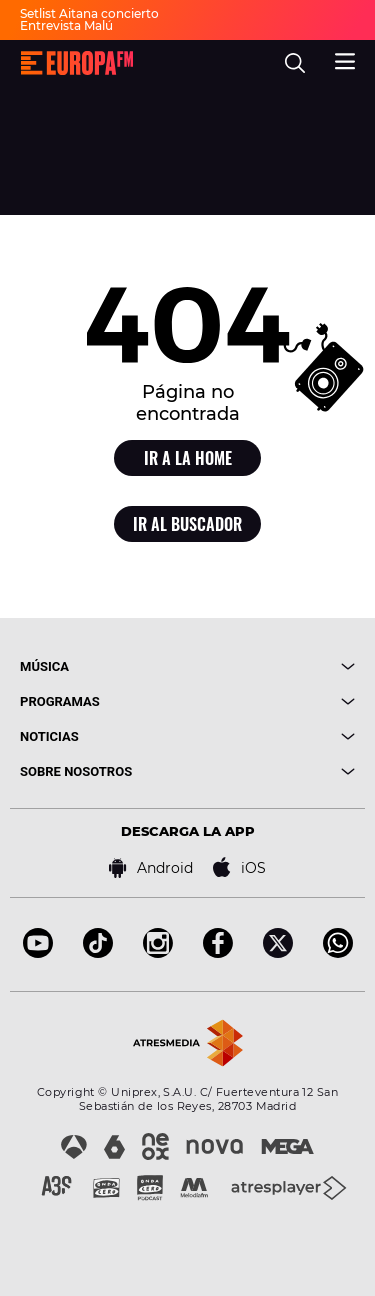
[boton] (272, 666)
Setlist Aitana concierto (89, 13)
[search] (295, 63)
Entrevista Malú (66, 25)
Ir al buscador (187, 524)
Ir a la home (188, 458)
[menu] (345, 59)
